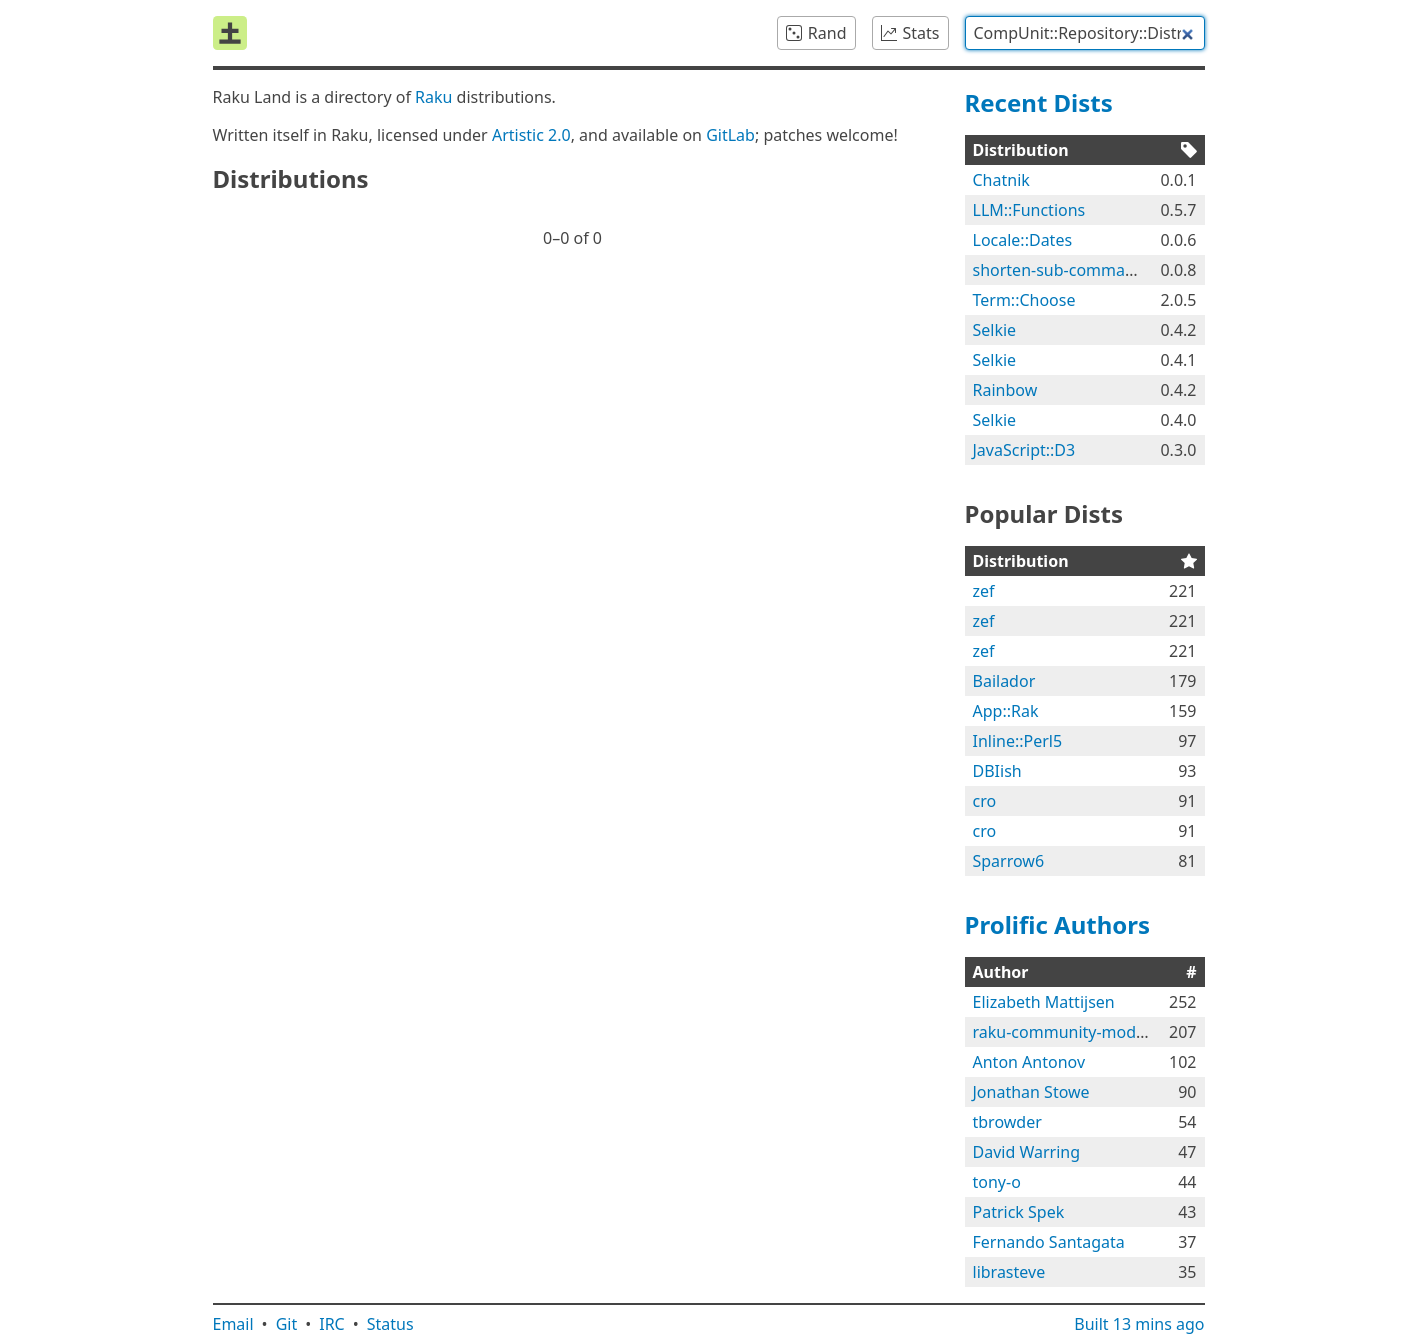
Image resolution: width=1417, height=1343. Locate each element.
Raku (433, 97)
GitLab (730, 135)
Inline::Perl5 (1018, 741)
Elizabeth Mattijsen (1044, 1002)
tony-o (997, 1182)
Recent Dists (1039, 102)
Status (390, 1324)
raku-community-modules (1070, 1032)
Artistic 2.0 (531, 135)
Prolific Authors (1058, 924)
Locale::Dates (1023, 240)
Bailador (1004, 681)
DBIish (997, 771)
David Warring (1027, 1152)
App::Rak (1006, 711)
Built (1139, 1324)
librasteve (1009, 1272)
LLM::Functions (1029, 210)
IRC (332, 1324)
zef (984, 591)
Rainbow (1005, 390)
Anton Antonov (1029, 1062)
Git (287, 1324)
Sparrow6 (1009, 861)
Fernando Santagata (1049, 1242)
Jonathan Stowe (1031, 1092)
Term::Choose (1024, 300)
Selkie (995, 330)
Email (233, 1324)
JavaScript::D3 (1024, 450)
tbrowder (1007, 1122)
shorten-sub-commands (1063, 270)
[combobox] (1085, 33)
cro (985, 801)
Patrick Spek (1019, 1212)
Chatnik (1001, 180)
